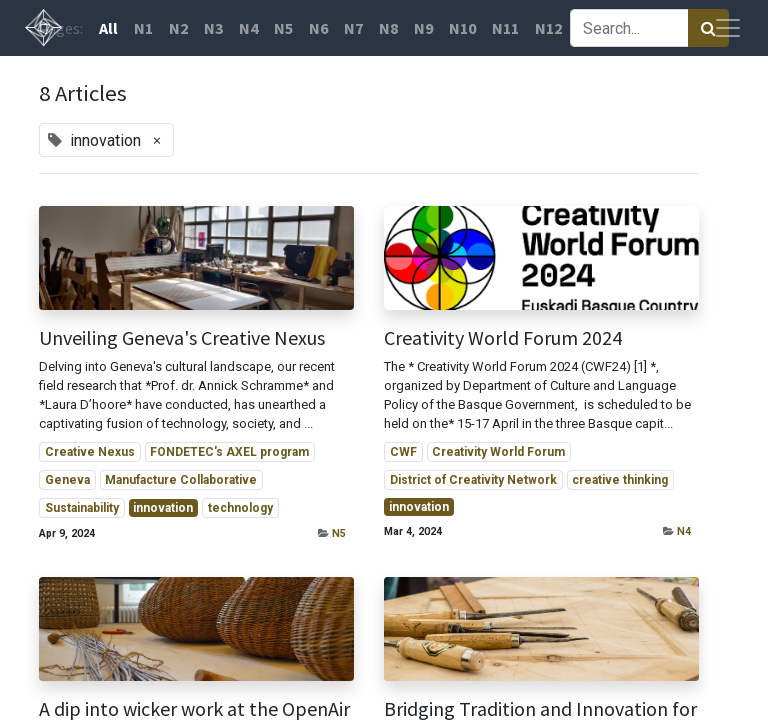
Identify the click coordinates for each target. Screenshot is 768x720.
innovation (163, 508)
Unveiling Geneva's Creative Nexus (182, 338)
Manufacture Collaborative (181, 480)
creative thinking (620, 480)
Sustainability (82, 508)
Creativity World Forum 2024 (503, 338)
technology (240, 508)
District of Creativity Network (473, 480)
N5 (339, 533)
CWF (403, 452)
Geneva (67, 480)
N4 (684, 531)
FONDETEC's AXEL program (229, 452)
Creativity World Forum (498, 452)
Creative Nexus (90, 452)
